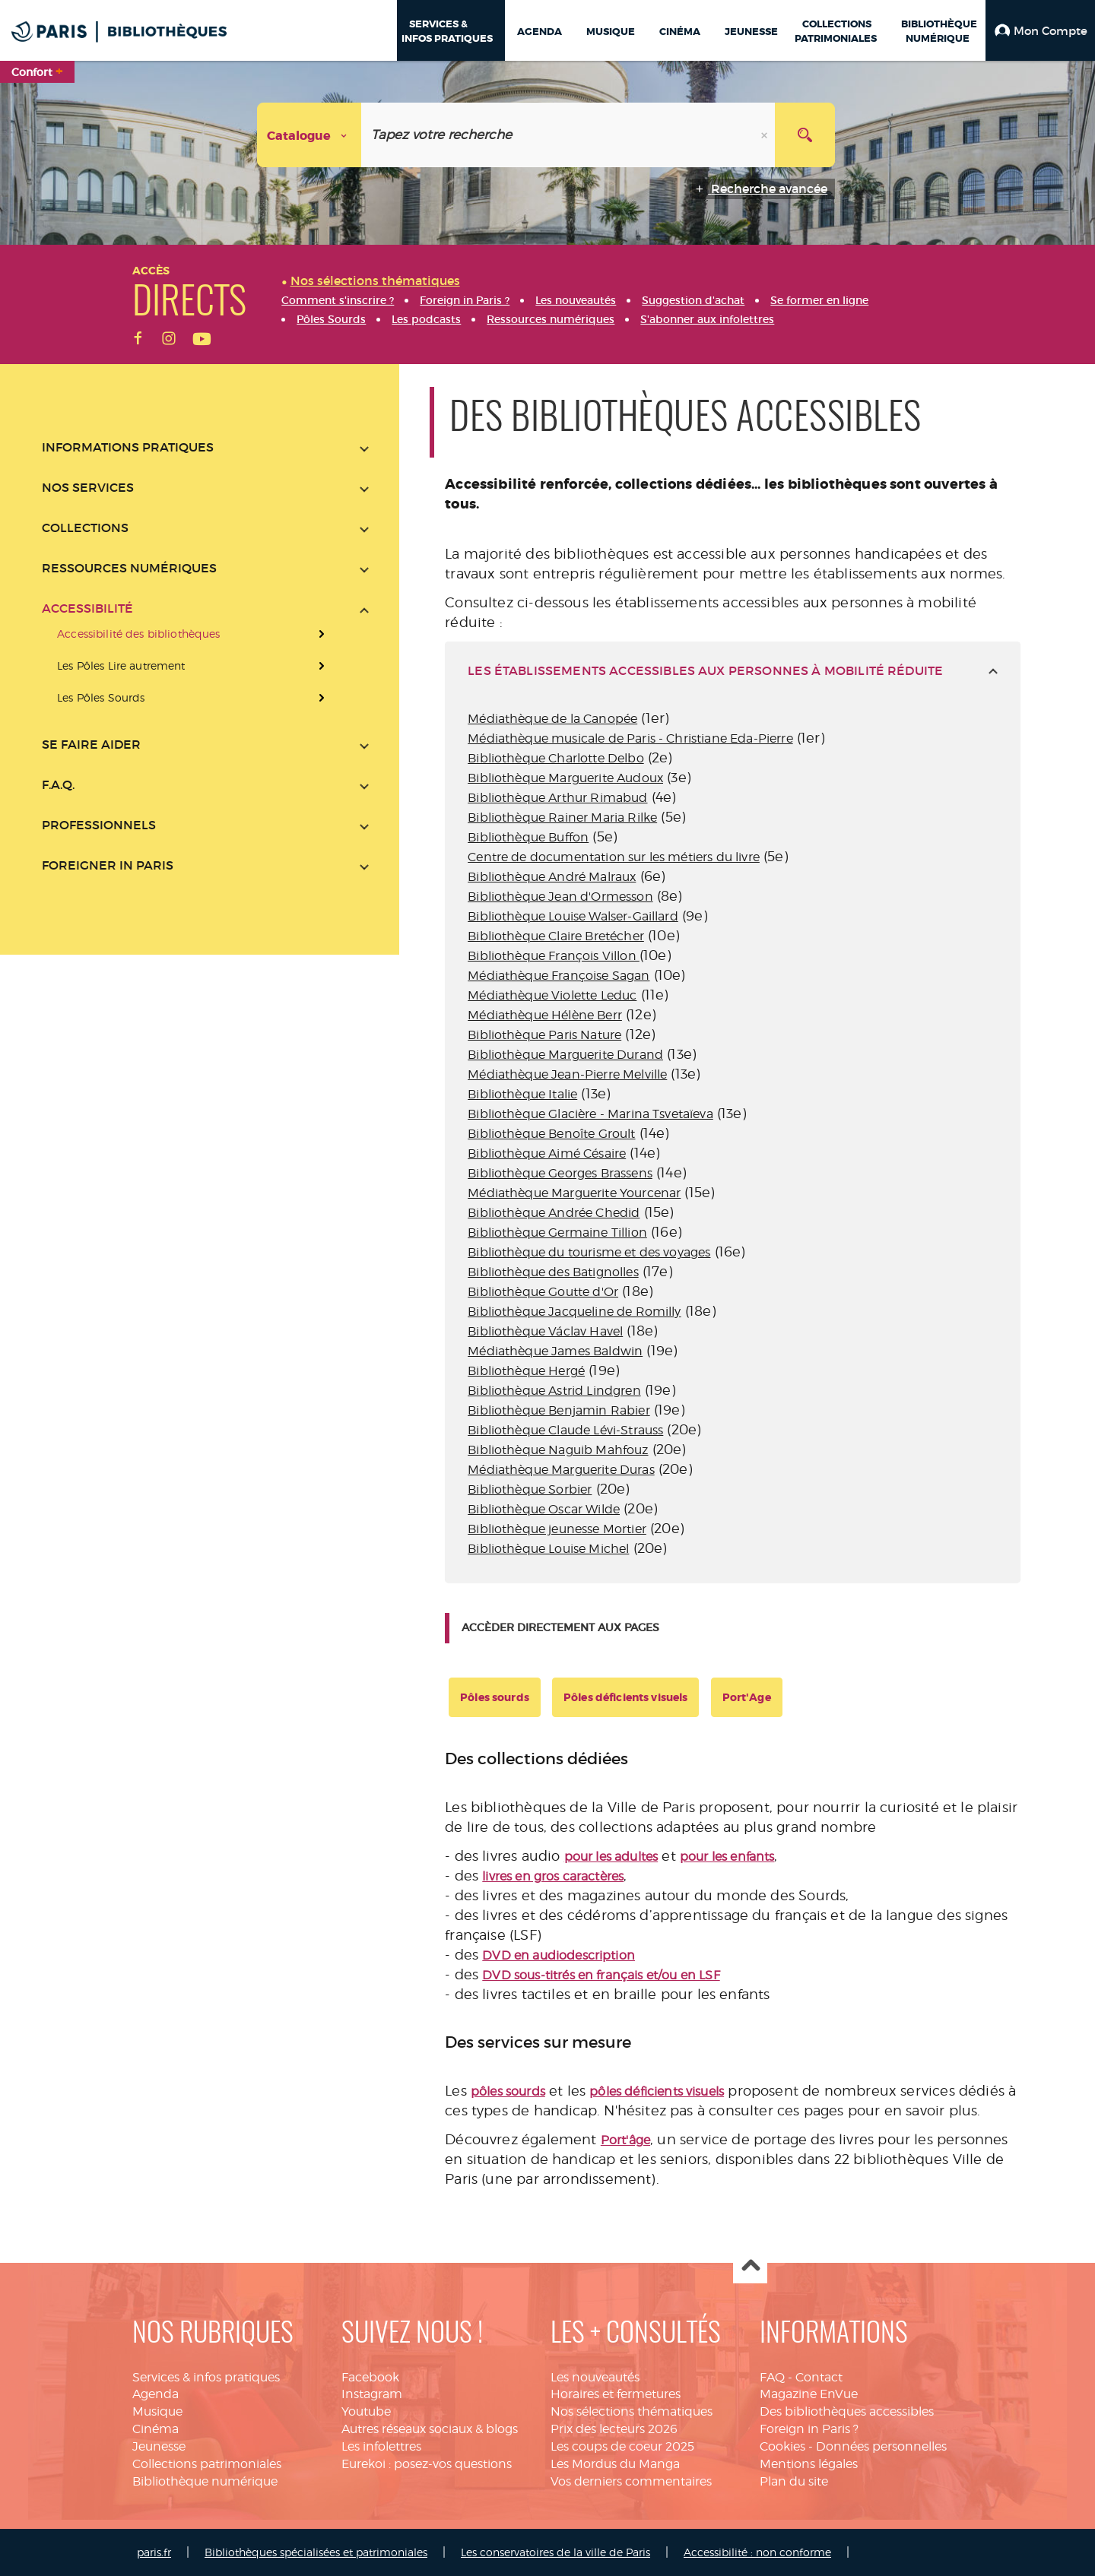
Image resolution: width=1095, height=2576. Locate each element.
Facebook (370, 2377)
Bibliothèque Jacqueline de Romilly (574, 1311)
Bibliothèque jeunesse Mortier (557, 1529)
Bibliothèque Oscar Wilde (544, 1509)
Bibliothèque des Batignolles (553, 1272)
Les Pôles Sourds (100, 697)
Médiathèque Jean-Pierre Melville (567, 1074)
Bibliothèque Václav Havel (545, 1331)
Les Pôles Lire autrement (121, 665)
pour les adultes (611, 1856)
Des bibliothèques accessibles (847, 2411)
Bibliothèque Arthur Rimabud (557, 798)
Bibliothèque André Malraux (552, 877)
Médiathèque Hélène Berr (545, 1015)
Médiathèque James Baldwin (555, 1351)
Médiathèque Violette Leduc (552, 995)
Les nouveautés (595, 2377)
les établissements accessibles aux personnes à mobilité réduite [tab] (705, 670)
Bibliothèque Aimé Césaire (547, 1153)
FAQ (772, 2377)
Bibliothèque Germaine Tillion (557, 1232)
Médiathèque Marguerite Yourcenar (574, 1193)
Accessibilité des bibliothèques (138, 633)
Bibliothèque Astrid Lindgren (554, 1390)
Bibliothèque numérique (205, 2481)
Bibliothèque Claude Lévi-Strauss (565, 1430)
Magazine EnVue (809, 2394)
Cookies (782, 2446)
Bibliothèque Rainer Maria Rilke (562, 817)
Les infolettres (381, 2446)
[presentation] (205, 666)
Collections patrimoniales (206, 2464)
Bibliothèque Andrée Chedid (554, 1213)
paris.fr (154, 2552)
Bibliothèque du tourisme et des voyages (589, 1252)
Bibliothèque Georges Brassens (560, 1173)
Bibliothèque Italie (522, 1094)
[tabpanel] (732, 1141)
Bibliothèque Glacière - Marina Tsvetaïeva (590, 1114)
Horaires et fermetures (616, 2394)
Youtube (366, 2411)
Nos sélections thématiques (632, 2411)
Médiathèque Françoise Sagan (558, 975)
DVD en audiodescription (558, 1955)
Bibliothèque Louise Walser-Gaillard (573, 916)
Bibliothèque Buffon (528, 837)
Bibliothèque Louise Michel (548, 1548)
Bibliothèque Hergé (526, 1371)
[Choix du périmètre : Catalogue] (309, 135)
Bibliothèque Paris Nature (544, 1035)
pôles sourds (508, 2091)
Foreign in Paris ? (809, 2429)
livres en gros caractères (553, 1876)
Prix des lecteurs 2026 (614, 2429)
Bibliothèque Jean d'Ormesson (560, 896)
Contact (819, 2377)
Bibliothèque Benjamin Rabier (558, 1410)
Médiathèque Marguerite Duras (561, 1469)
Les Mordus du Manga (615, 2464)
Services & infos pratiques (206, 2377)
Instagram (371, 2394)
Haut (750, 2267)
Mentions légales (809, 2464)
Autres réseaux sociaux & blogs (429, 2429)
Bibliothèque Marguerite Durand (565, 1054)
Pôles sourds (494, 1697)
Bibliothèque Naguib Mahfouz (558, 1450)
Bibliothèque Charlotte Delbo (555, 758)
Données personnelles (881, 2446)
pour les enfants (727, 1856)
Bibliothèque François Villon (554, 956)
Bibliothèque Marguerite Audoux (565, 778)
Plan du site (794, 2481)
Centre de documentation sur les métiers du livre (614, 857)
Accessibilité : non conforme (757, 2552)
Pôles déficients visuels (625, 1697)
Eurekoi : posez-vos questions (426, 2464)
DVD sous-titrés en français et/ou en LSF (600, 1975)
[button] (1040, 30)
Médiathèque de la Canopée (552, 718)
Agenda (155, 2394)
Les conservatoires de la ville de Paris (555, 2552)
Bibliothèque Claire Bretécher (556, 936)
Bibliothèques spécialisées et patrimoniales (316, 2552)
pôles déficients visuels (656, 2091)
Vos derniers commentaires (631, 2481)
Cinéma (155, 2429)
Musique (157, 2411)
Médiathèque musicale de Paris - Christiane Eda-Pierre (630, 738)
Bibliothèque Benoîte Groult (551, 1133)
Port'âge (625, 2140)
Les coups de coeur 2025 (622, 2446)
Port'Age (746, 1697)
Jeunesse (159, 2446)
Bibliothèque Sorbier (530, 1489)
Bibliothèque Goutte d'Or (543, 1292)
